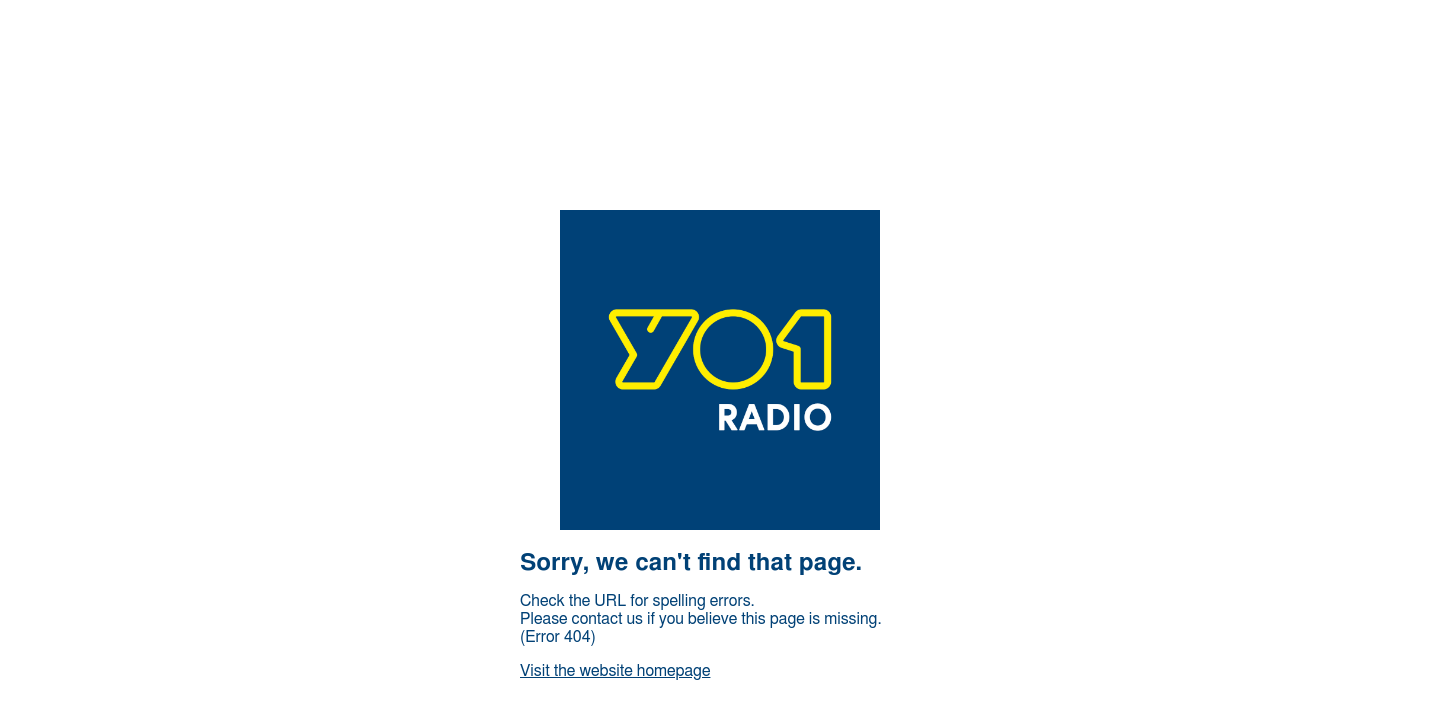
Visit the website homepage (615, 671)
